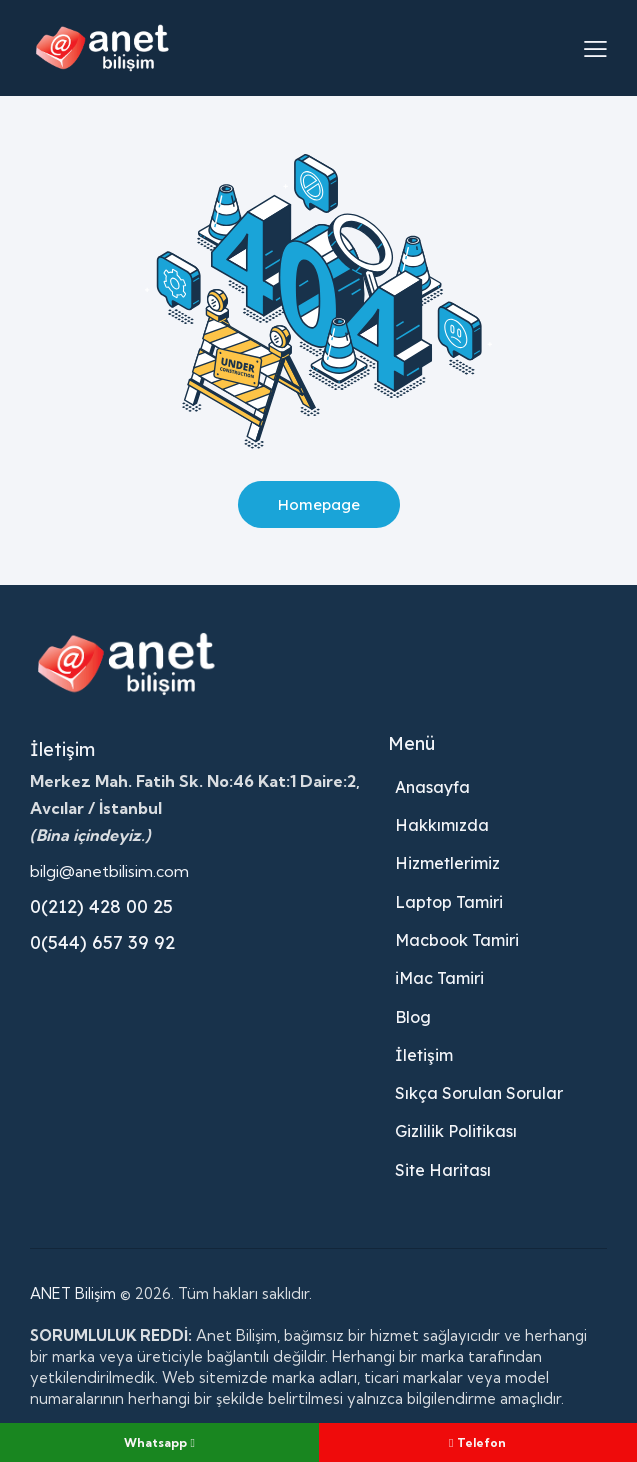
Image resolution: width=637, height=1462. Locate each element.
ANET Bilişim (73, 1293)
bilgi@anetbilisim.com (109, 871)
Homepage (318, 504)
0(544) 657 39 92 (102, 942)
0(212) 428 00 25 (101, 906)
